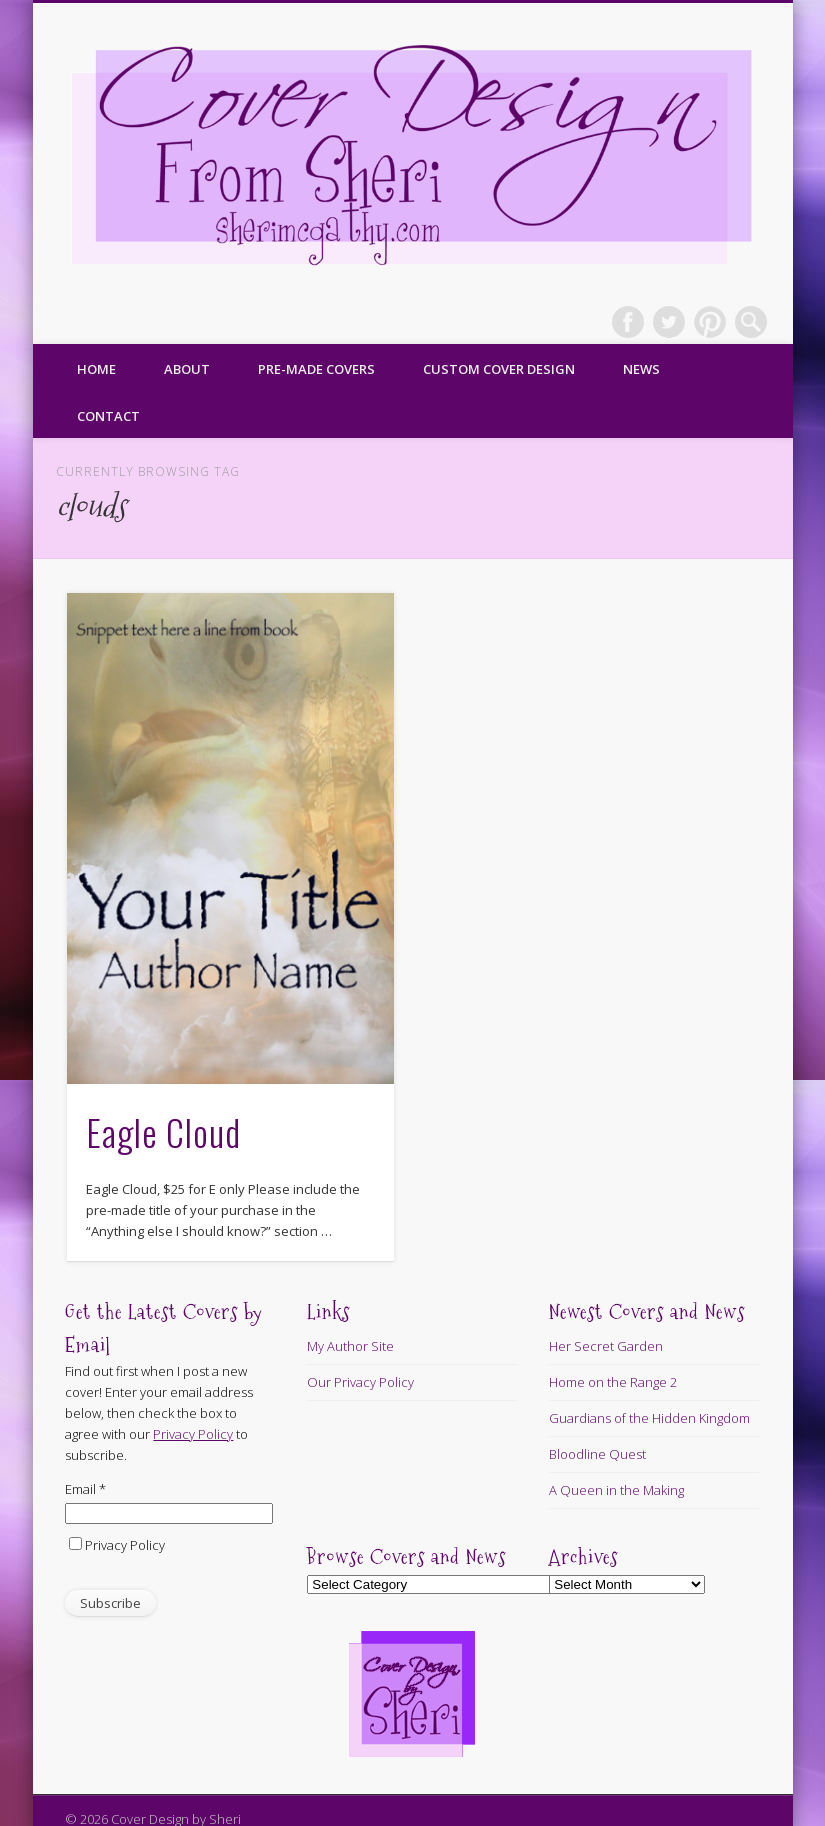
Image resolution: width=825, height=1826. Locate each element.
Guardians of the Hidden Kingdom (649, 1418)
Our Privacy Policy (360, 1382)
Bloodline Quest (597, 1454)
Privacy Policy (125, 1545)
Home (96, 369)
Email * (85, 1489)
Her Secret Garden (606, 1346)
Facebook (628, 322)
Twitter (669, 322)
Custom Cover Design (499, 369)
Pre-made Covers (316, 369)
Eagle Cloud (163, 1131)
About (187, 369)
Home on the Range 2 (613, 1382)
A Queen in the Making (616, 1490)
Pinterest (710, 322)
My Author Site (350, 1346)
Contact (108, 416)
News (641, 369)
